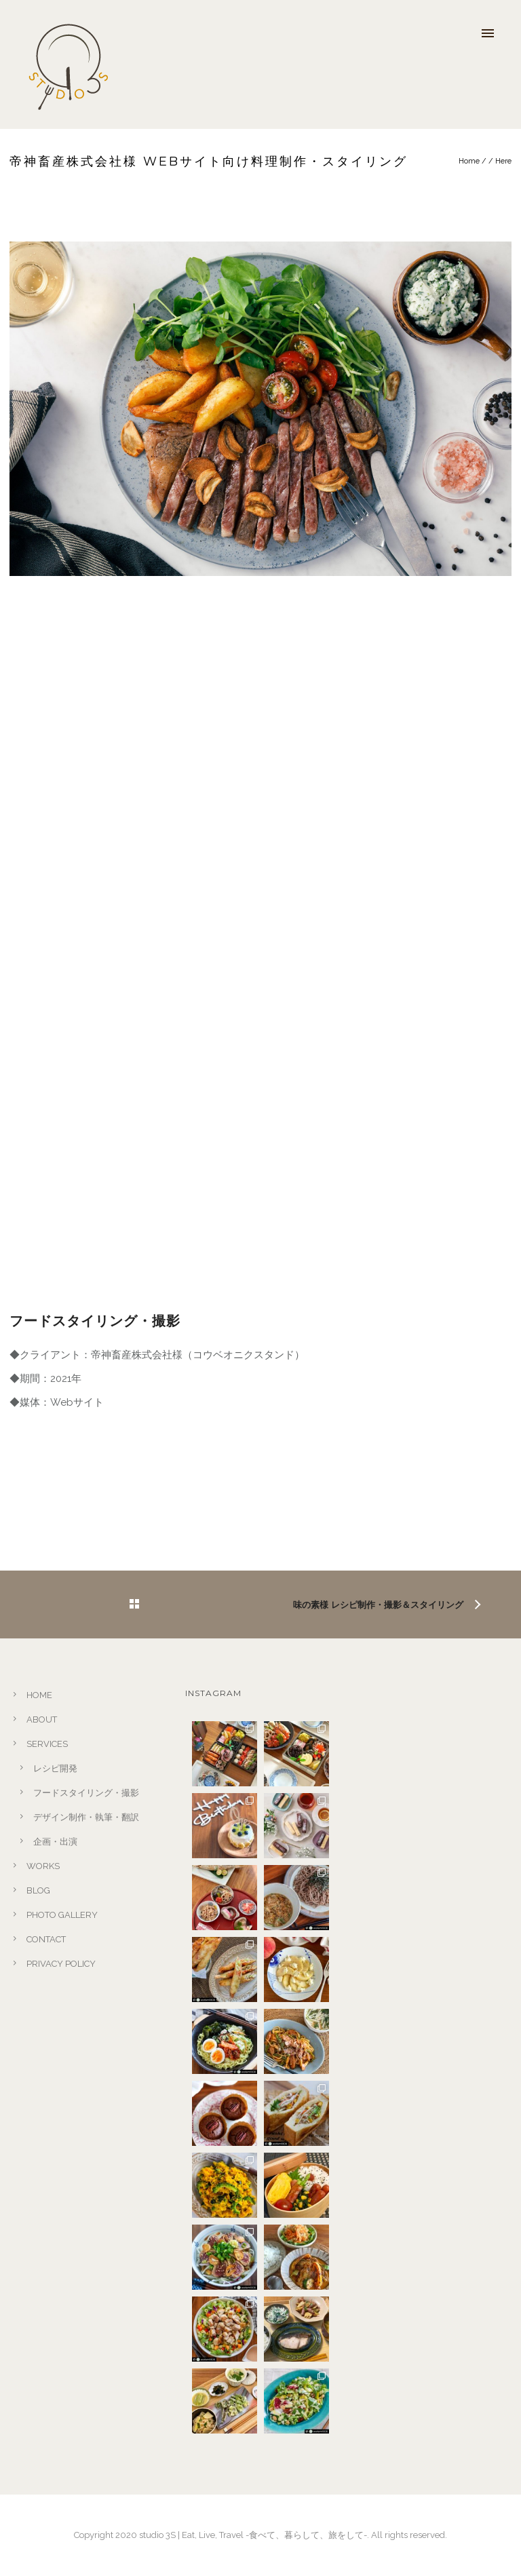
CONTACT (46, 1939)
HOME (39, 1695)
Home (469, 161)
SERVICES (47, 1744)
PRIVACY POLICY (61, 1964)
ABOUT (41, 1719)
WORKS (43, 1866)
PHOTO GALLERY (62, 1915)
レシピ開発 (55, 1768)
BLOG (38, 1890)
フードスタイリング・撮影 (86, 1793)
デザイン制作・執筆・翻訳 (86, 1817)
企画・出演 (55, 1842)
